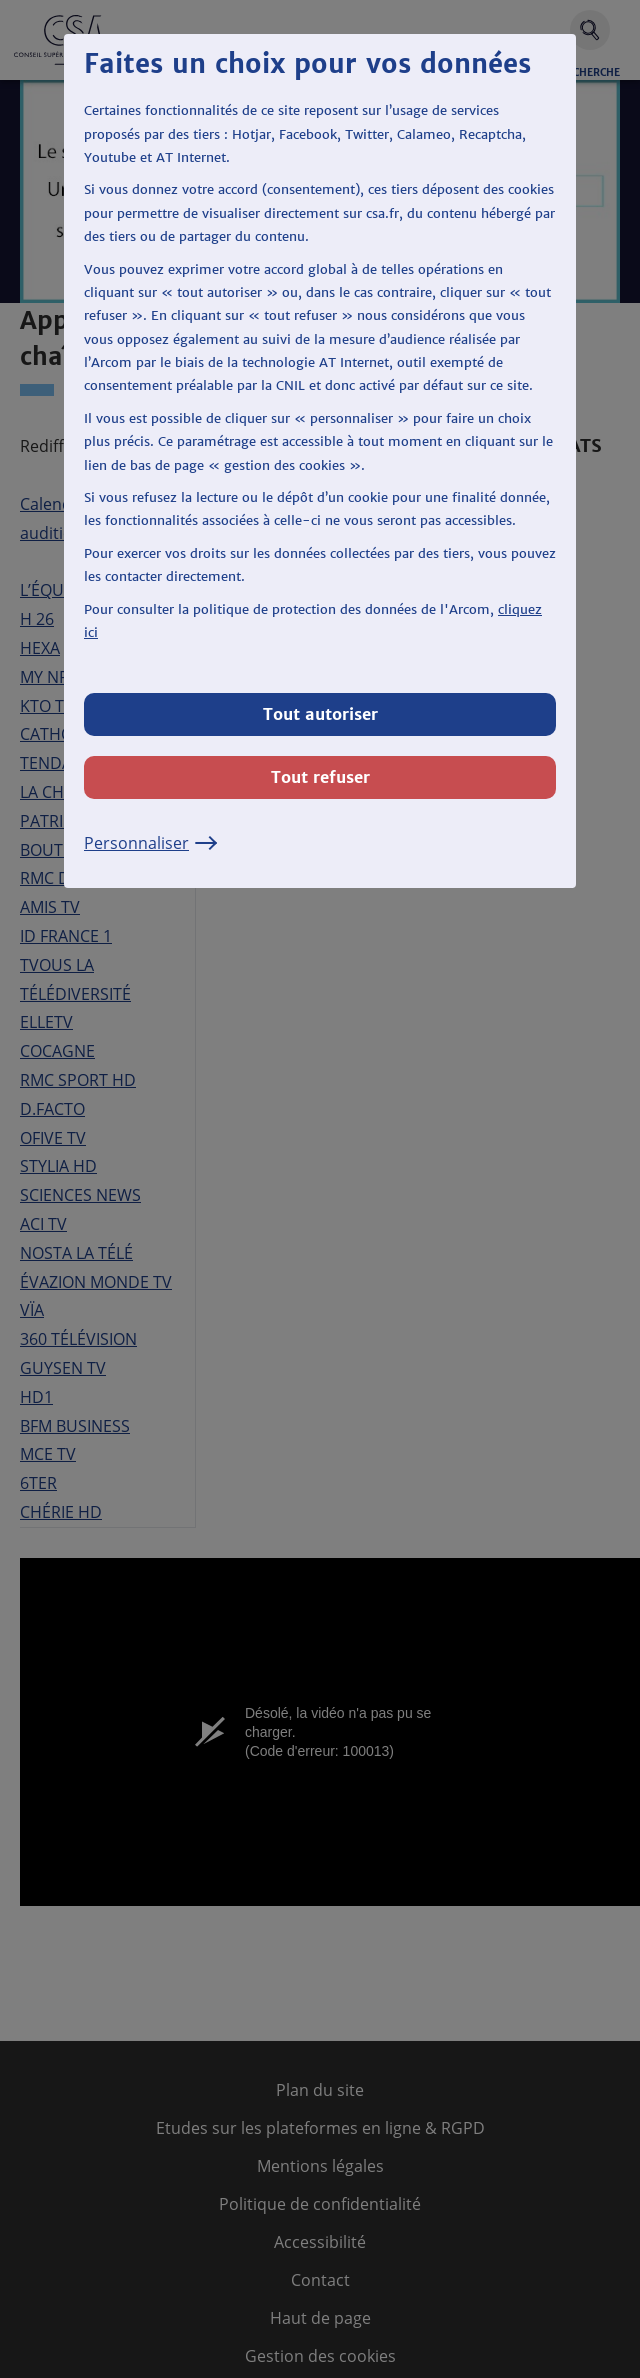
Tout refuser (320, 777)
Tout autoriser (320, 714)
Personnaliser (150, 843)
